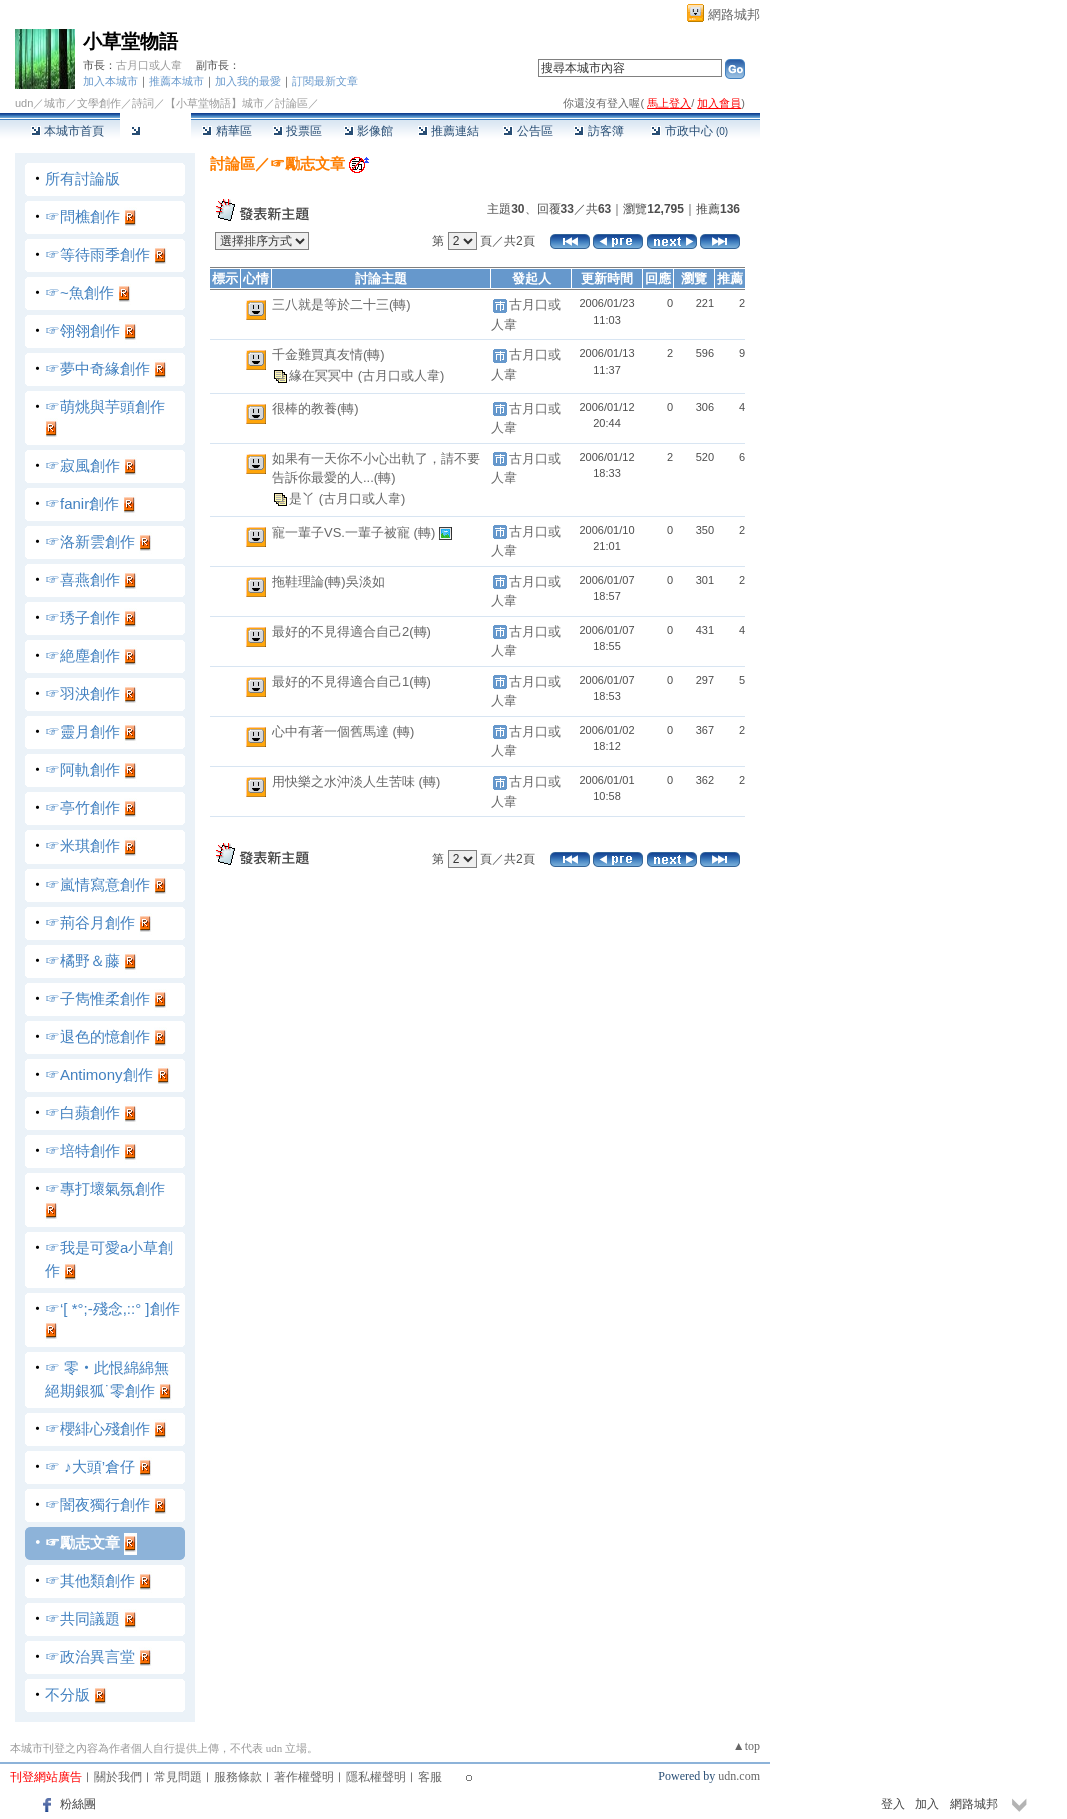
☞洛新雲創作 (90, 541)
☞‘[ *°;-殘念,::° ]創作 (112, 1308)
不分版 (67, 1694)
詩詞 (143, 103)
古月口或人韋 (149, 65)
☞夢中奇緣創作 (97, 368)
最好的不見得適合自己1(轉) (351, 681)
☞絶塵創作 (82, 655)
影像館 (368, 131)
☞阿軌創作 (82, 769)
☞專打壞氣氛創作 (105, 1188)
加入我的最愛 (248, 81)
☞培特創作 (82, 1150)
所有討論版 (82, 178)
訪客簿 (598, 131)
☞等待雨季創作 (97, 254)
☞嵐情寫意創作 (97, 884)
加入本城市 (110, 81)
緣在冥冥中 (323, 375)
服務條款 (238, 1777)
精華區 (226, 131)
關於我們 (118, 1777)
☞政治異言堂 (90, 1656)
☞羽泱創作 (82, 693)
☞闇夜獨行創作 (97, 1504)
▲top (746, 1746)
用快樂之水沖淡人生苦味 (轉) (356, 781)
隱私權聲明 (376, 1777)
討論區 (155, 131)
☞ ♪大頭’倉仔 (90, 1466)
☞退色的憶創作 (97, 1036)
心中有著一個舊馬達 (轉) (343, 731)
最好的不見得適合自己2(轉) (351, 631)
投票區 (297, 131)
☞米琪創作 (82, 845)
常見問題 (178, 1777)
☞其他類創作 (90, 1580)
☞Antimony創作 (99, 1074)
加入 (927, 1804)
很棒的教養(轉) (315, 408)
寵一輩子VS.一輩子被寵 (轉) (355, 532)
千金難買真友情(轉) (328, 354)
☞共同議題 (82, 1618)
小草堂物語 (130, 41)
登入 (893, 1804)
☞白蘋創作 (82, 1112)
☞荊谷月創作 (90, 922)
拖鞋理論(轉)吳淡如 (328, 581)
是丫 (304, 498)
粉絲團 (78, 1804)
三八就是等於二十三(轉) (341, 304)
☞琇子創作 (82, 617)
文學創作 (99, 103)
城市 (55, 103)
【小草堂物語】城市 (214, 103)
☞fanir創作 (82, 503)
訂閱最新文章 (325, 81)
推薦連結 (448, 131)
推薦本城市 (176, 81)
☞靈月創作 (82, 731)
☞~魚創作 (79, 292)
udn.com (739, 1776)
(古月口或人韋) (401, 375)
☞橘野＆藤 (82, 960)
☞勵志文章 (82, 1542)
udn (24, 103)
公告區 (527, 131)
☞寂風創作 (82, 465)
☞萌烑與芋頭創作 (105, 406)
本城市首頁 (67, 131)
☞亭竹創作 (82, 807)
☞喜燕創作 (82, 579)
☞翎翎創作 (82, 330)
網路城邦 (734, 14)
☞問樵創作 (82, 216)
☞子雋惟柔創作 (97, 998)
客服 (430, 1777)
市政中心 (689, 131)
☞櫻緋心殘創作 (97, 1428)
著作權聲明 (304, 1777)
